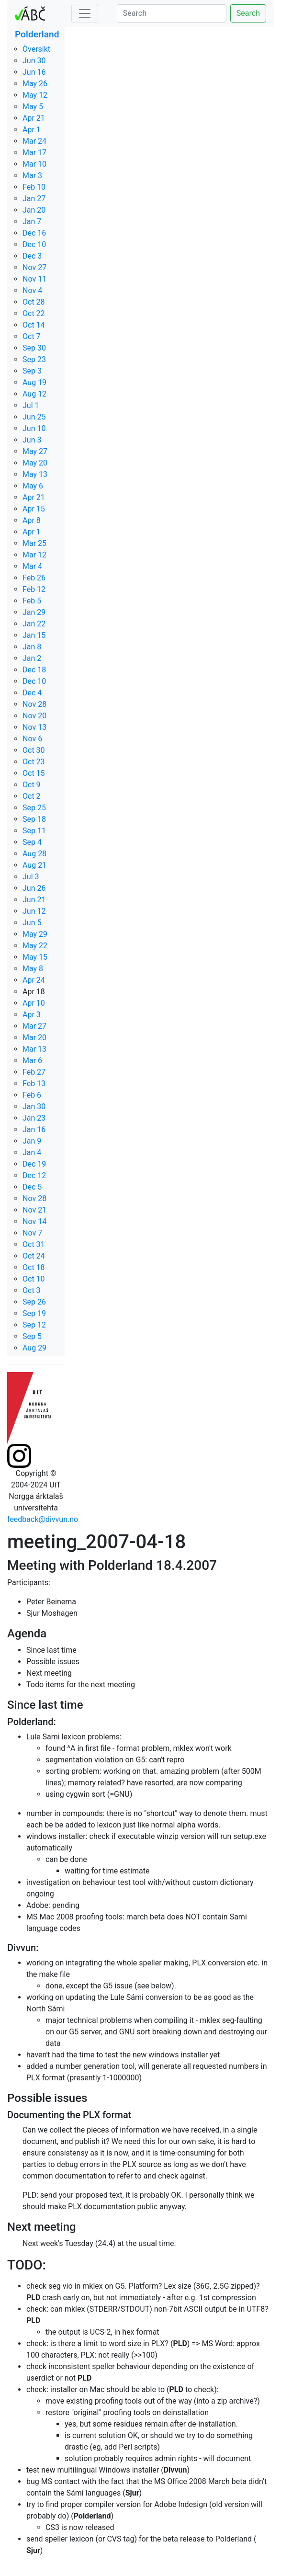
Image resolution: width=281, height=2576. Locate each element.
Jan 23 (33, 1118)
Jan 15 (33, 635)
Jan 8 (31, 646)
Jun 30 (33, 60)
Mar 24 (34, 141)
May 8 (32, 968)
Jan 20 (33, 210)
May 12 (34, 95)
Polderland (37, 34)
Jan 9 (31, 1141)
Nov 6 (32, 738)
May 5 (32, 106)
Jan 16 (33, 1129)
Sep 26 (34, 1301)
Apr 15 (33, 508)
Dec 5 (32, 1187)
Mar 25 (34, 543)
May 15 (34, 957)
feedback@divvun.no (42, 1519)
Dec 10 (34, 244)
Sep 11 (34, 830)
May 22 (34, 945)
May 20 (34, 462)
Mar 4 (32, 566)
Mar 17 (34, 152)
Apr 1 (31, 129)
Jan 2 (31, 658)
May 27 (34, 451)
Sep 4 (32, 842)
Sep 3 (32, 370)
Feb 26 (33, 577)
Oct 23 (33, 761)
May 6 (32, 485)
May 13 (34, 474)
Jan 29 (33, 612)
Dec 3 (32, 256)
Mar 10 (34, 164)
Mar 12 (34, 554)
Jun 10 (33, 428)
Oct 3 (31, 1290)
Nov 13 (34, 727)
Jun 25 (33, 416)
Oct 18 (33, 1267)
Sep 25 (34, 807)
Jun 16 (33, 72)
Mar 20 (34, 1037)
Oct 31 (33, 1244)
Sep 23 (34, 359)
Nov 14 (34, 1221)
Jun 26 (33, 888)
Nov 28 (34, 704)
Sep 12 (34, 1324)
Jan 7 (31, 221)
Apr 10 (33, 1003)
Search (248, 13)
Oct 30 (33, 750)
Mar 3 (32, 175)
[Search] (171, 13)
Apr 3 (31, 1014)
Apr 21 (33, 118)
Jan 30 (33, 1106)
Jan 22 (33, 623)
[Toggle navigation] (84, 13)
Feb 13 (33, 1083)
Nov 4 (32, 290)
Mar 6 (32, 1060)
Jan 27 (33, 198)
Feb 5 (31, 600)
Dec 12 (34, 1175)
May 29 (34, 934)
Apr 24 (33, 980)
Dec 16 (34, 233)
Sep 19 (34, 1313)
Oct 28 (33, 301)
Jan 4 (31, 1152)
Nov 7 (32, 1232)
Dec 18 (34, 669)
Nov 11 (34, 279)
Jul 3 (30, 876)
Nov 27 (34, 267)
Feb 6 (31, 1095)
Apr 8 (31, 520)
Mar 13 (34, 1049)
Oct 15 (33, 773)
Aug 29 (34, 1347)
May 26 (34, 83)
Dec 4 (32, 692)
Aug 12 (34, 393)
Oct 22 (33, 313)
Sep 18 (34, 819)
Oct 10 (33, 1278)
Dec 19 (34, 1164)
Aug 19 (34, 382)
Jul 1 (30, 405)
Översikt (36, 49)
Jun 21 (33, 899)
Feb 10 (33, 187)
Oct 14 (33, 324)
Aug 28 (34, 853)
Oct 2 (31, 796)
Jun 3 (31, 439)
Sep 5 (32, 1336)
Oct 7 (31, 336)
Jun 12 (33, 911)
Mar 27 (34, 1026)
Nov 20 (34, 715)
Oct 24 (33, 1255)
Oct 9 (31, 784)
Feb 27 (33, 1072)
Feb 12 (33, 589)
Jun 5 (31, 922)
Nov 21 (34, 1209)
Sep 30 (34, 347)
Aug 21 (34, 865)
